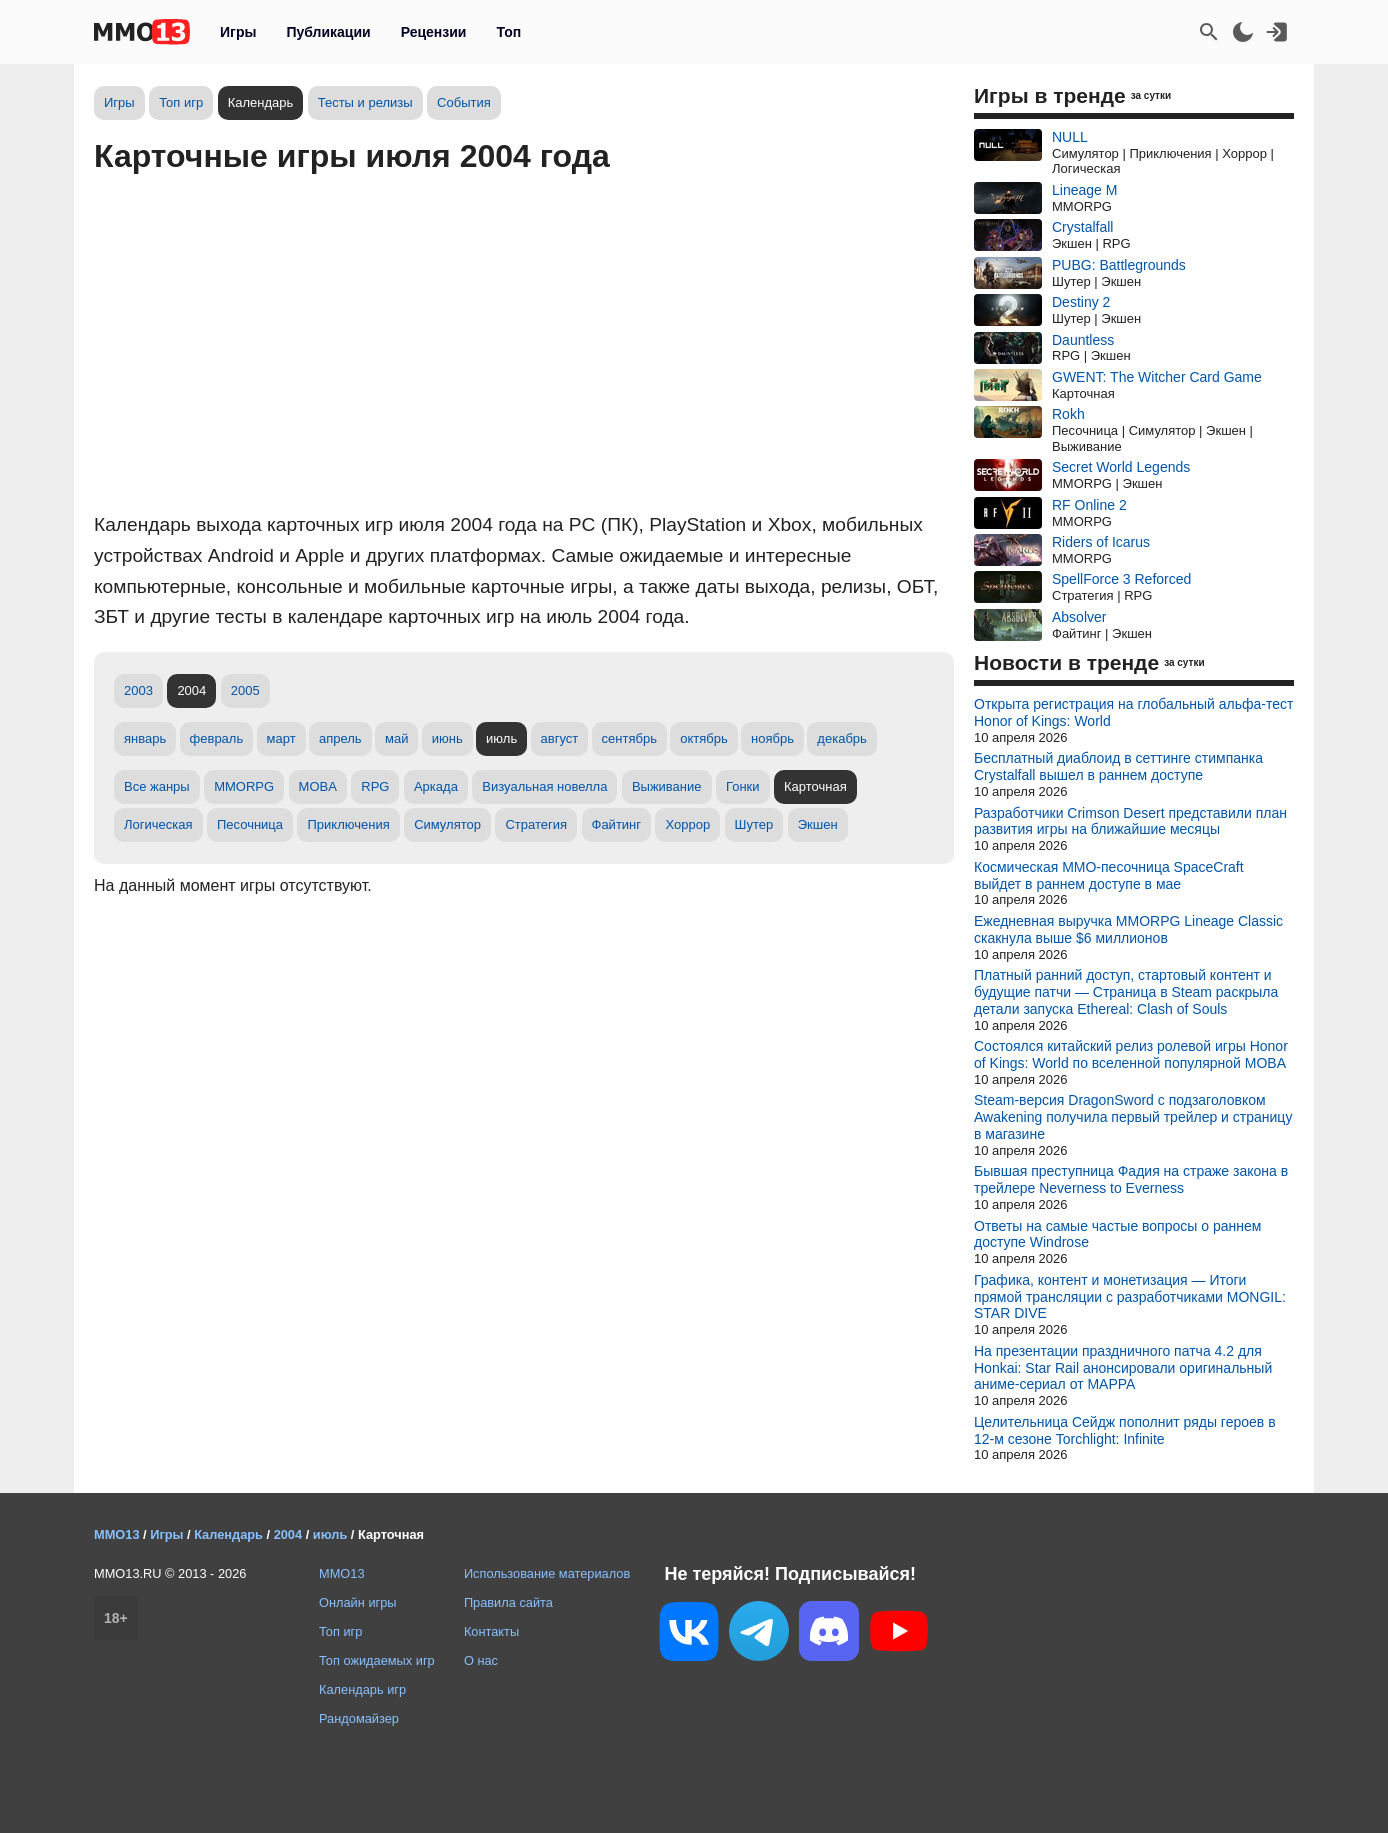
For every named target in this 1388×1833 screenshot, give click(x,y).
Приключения (348, 824)
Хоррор (687, 824)
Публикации (328, 32)
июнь (447, 738)
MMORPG (244, 786)
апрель (340, 738)
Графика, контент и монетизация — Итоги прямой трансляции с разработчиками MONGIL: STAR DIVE (1130, 1297)
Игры (238, 32)
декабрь (841, 738)
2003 (138, 690)
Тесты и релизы (365, 102)
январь (145, 738)
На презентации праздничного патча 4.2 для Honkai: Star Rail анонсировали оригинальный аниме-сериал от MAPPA (1123, 1368)
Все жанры (157, 786)
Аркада (436, 786)
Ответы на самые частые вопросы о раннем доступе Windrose (1117, 1234)
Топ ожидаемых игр (377, 1660)
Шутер (754, 824)
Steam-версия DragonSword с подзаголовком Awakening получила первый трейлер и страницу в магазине (1133, 1117)
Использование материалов (547, 1573)
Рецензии (434, 32)
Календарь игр (362, 1689)
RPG (375, 786)
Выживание (667, 786)
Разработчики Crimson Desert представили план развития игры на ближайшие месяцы (1130, 821)
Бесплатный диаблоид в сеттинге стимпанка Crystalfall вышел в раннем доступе (1118, 766)
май (396, 738)
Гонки (743, 786)
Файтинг (617, 824)
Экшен (818, 824)
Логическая (158, 824)
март (281, 738)
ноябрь (772, 738)
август (560, 738)
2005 (245, 690)
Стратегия (536, 824)
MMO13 (342, 1573)
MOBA (318, 786)
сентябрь (629, 738)
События (464, 102)
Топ (508, 32)
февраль (217, 738)
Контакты (491, 1631)
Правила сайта (508, 1602)
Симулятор (447, 824)
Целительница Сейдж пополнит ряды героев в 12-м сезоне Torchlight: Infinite (1125, 1430)
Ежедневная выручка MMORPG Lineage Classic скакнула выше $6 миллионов (1128, 929)
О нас (481, 1660)
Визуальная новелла (544, 786)
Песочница (250, 824)
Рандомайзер (359, 1718)
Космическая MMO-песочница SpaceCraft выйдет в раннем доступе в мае (1109, 875)
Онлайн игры (358, 1602)
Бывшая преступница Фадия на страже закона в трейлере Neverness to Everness (1131, 1179)
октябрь (704, 738)
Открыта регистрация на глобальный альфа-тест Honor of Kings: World (1133, 712)
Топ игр (181, 102)
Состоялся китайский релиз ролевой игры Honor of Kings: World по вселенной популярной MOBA (1131, 1054)
